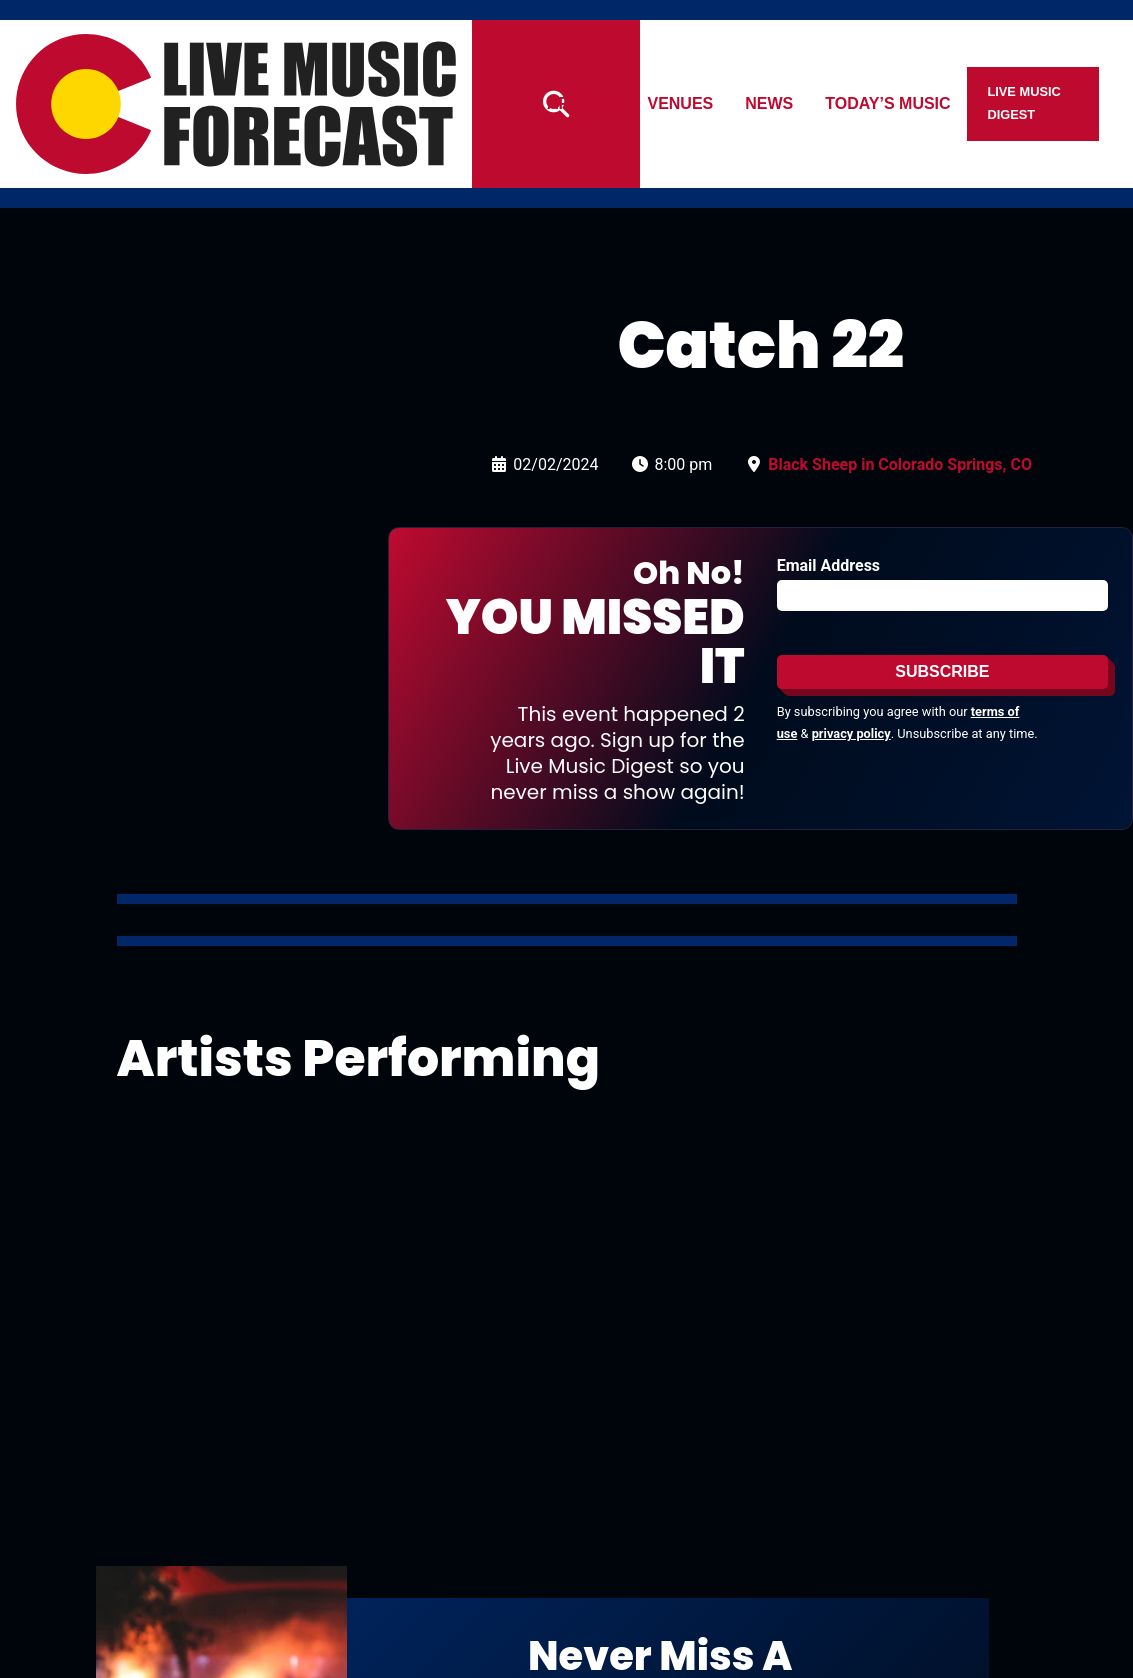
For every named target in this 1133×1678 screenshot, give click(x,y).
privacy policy (851, 733)
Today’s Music (926, 103)
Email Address (828, 565)
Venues (719, 103)
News (808, 103)
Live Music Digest (1062, 103)
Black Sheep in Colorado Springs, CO (900, 464)
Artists (619, 103)
